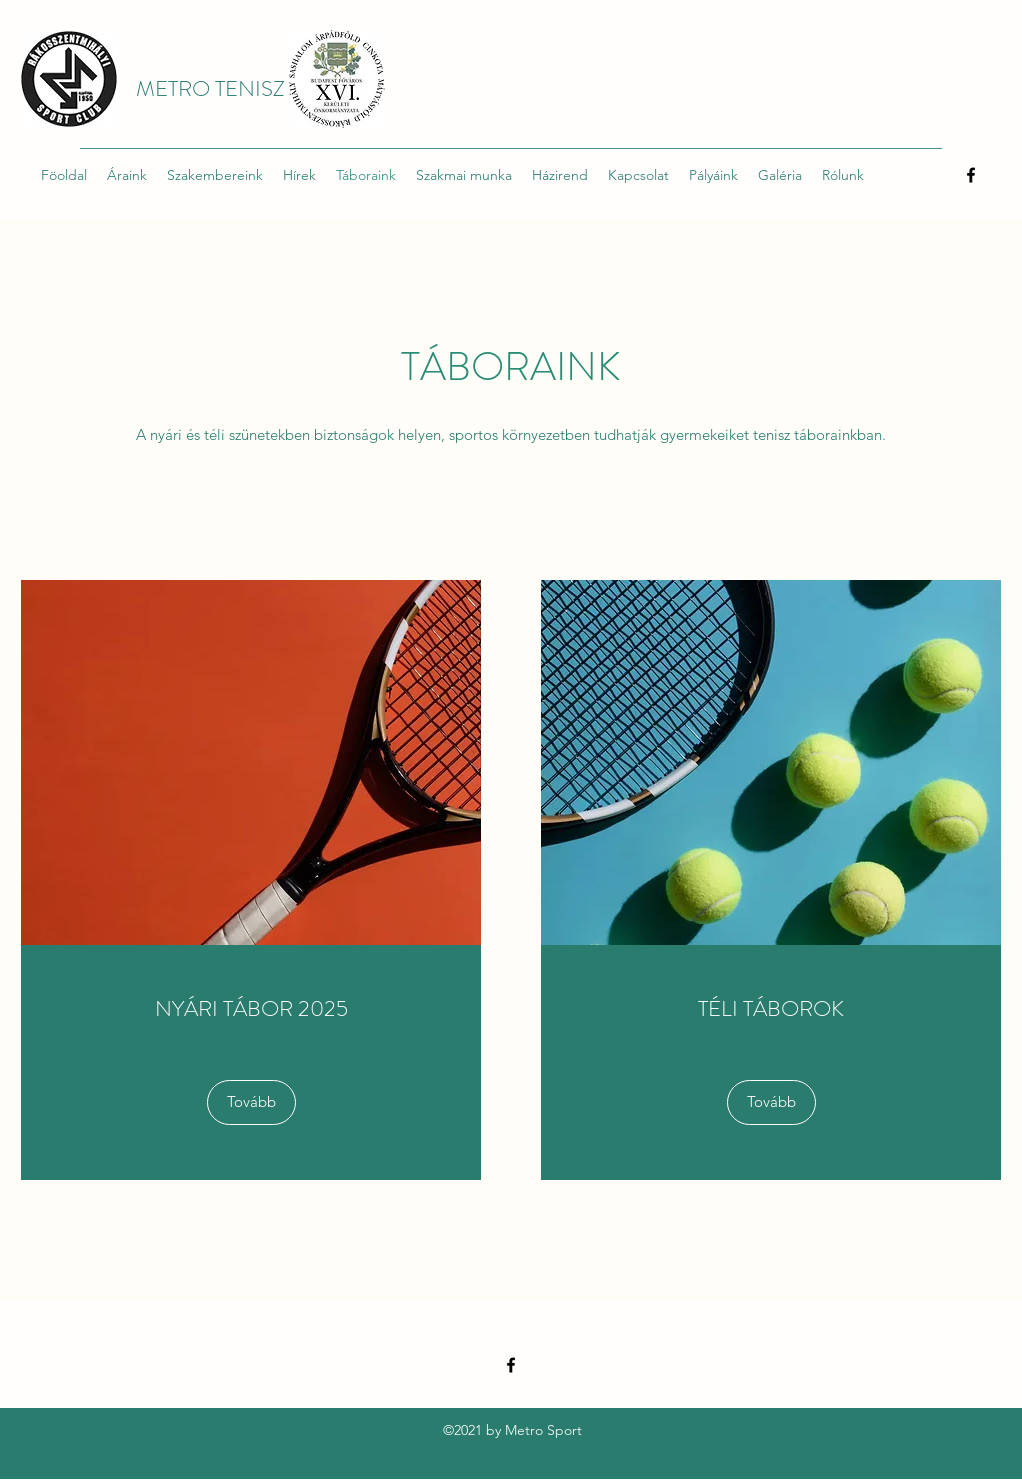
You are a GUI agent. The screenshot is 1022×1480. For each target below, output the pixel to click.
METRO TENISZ (210, 88)
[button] (771, 1102)
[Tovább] (251, 1102)
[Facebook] (971, 175)
